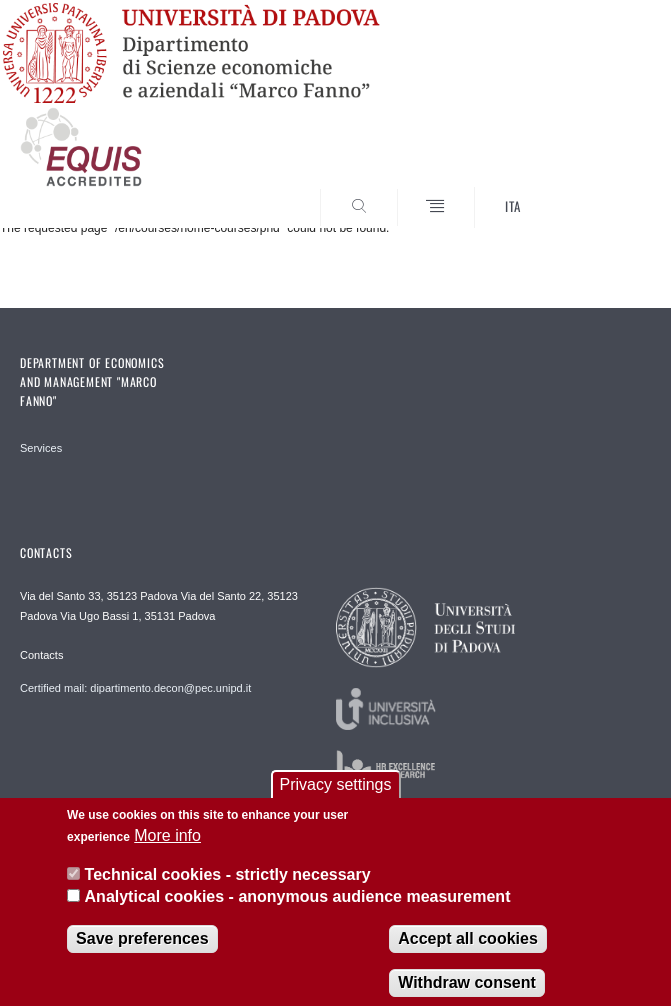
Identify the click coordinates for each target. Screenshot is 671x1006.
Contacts (41, 655)
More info (167, 846)
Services (41, 448)
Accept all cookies (468, 948)
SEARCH (603, 191)
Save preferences (142, 948)
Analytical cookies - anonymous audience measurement (298, 906)
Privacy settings (335, 794)
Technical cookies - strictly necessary (228, 884)
